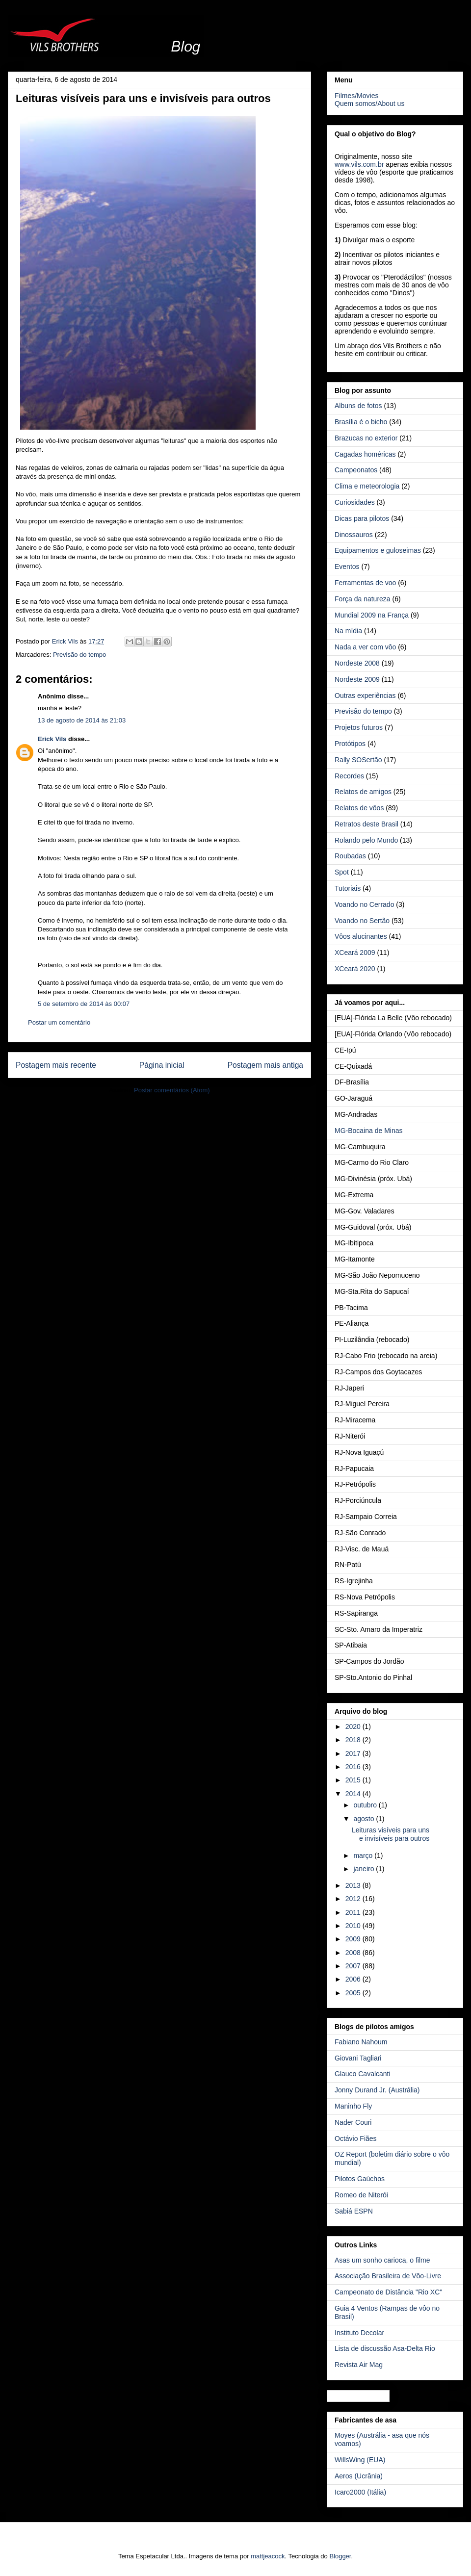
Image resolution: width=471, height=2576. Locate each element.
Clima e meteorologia (367, 486)
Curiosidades (355, 502)
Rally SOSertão (358, 760)
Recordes (349, 776)
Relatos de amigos (363, 792)
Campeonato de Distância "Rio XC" (388, 2292)
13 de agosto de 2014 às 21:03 (82, 720)
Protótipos (350, 743)
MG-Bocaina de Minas (369, 1130)
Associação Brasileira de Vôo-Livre (388, 2276)
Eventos (347, 566)
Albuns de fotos (358, 406)
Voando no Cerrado (364, 904)
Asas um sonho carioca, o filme (382, 2260)
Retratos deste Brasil (366, 824)
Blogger (340, 2556)
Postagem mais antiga (265, 1065)
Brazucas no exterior (366, 438)
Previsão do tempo (79, 654)
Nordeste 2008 (357, 663)
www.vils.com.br (359, 164)
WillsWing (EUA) (360, 2460)
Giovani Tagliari (358, 2058)
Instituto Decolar (359, 2333)
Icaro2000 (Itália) (360, 2492)
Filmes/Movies (356, 96)
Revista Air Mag (359, 2365)
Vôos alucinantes (361, 936)
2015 (354, 1780)
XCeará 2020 (355, 969)
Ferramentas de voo (365, 583)
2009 (354, 1939)
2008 (354, 1953)
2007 (354, 1966)
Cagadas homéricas (365, 454)
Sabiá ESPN (354, 2211)
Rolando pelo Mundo (366, 840)
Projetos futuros (359, 727)
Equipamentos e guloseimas (378, 550)
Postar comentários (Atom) (172, 1090)
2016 (354, 1767)
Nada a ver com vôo (365, 647)
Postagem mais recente (56, 1065)
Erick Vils (52, 739)
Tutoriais (348, 888)
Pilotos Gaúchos (360, 2179)
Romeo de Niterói (361, 2195)
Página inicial (161, 1065)
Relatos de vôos (359, 808)
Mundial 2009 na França (372, 615)
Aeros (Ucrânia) (359, 2476)
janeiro (364, 1869)
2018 (354, 1740)
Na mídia (348, 631)
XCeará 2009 (355, 952)
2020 (354, 1726)
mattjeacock (268, 2556)
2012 (354, 1899)
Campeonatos (356, 470)
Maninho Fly (353, 2106)
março (363, 1855)
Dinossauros (354, 535)
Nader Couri (353, 2122)
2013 (354, 1885)
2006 (354, 1979)
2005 (354, 1993)
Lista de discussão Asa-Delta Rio (385, 2348)
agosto (364, 1819)
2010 (354, 1926)
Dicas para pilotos (362, 518)
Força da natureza (363, 599)
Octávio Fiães (356, 2138)
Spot (342, 872)
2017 (354, 1753)
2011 (354, 1912)
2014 (354, 1794)
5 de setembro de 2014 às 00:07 (84, 1003)
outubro (365, 1805)
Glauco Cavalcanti (363, 2074)
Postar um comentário (59, 1022)
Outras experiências (365, 695)
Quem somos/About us (369, 103)
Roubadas (350, 856)
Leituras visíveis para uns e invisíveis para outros (390, 1834)
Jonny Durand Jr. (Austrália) (377, 2090)
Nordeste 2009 (357, 679)
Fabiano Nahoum (361, 2042)
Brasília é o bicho (361, 422)
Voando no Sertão (362, 921)
